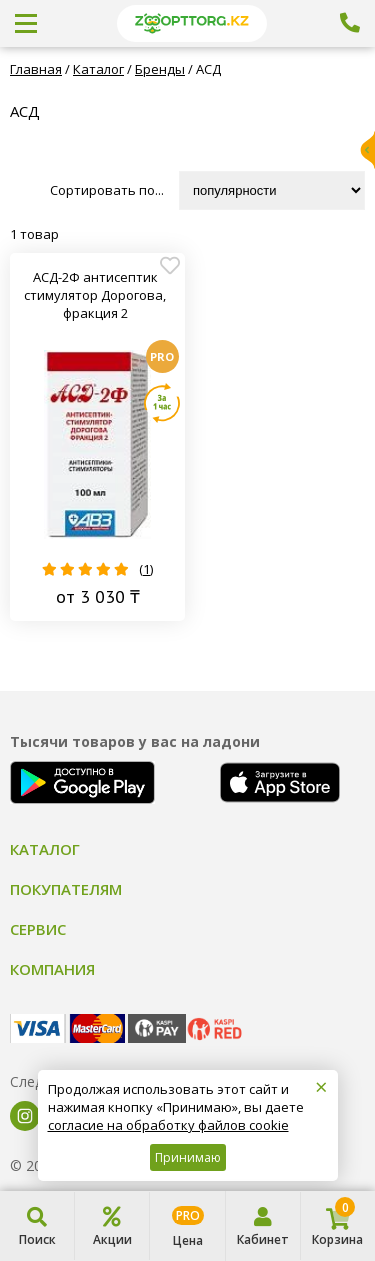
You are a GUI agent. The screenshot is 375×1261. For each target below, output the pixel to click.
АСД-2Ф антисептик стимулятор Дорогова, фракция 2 (95, 295)
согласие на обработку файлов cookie (168, 1125)
